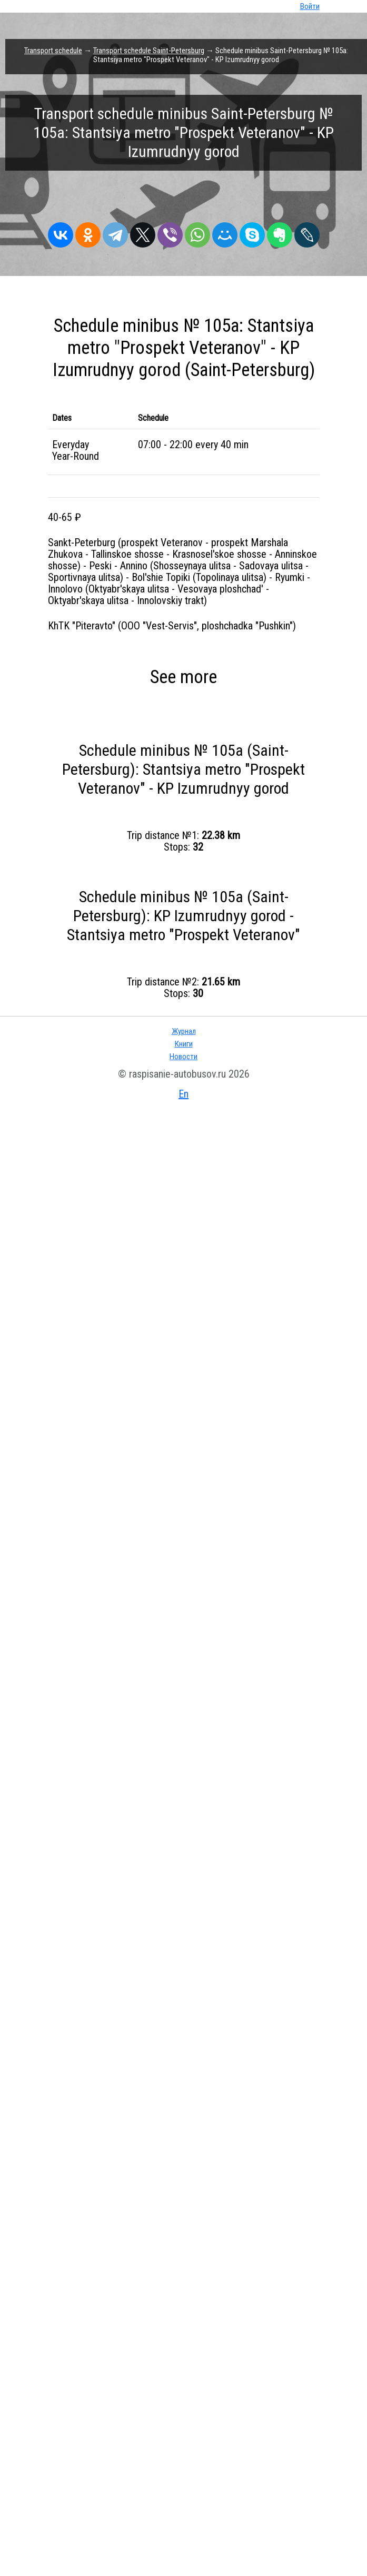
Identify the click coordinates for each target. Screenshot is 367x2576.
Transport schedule (53, 50)
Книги (184, 2518)
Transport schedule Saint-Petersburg (148, 50)
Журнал (184, 2506)
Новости (183, 2531)
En (183, 2568)
